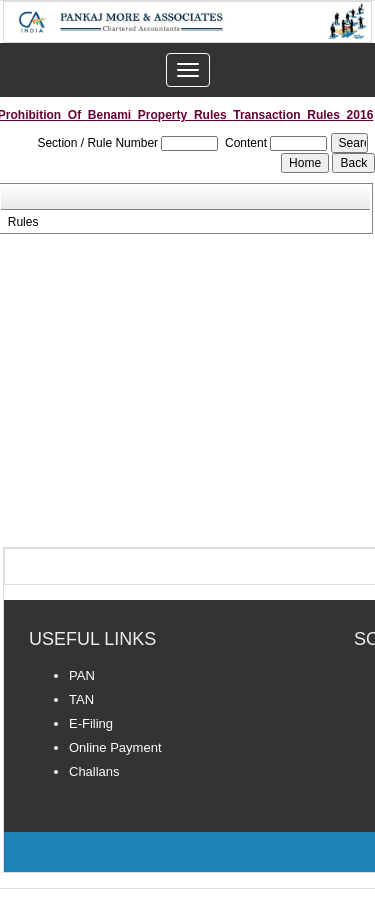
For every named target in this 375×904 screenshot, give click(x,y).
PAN (82, 675)
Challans (94, 771)
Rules (23, 222)
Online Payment (115, 747)
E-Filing (91, 723)
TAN (81, 699)
